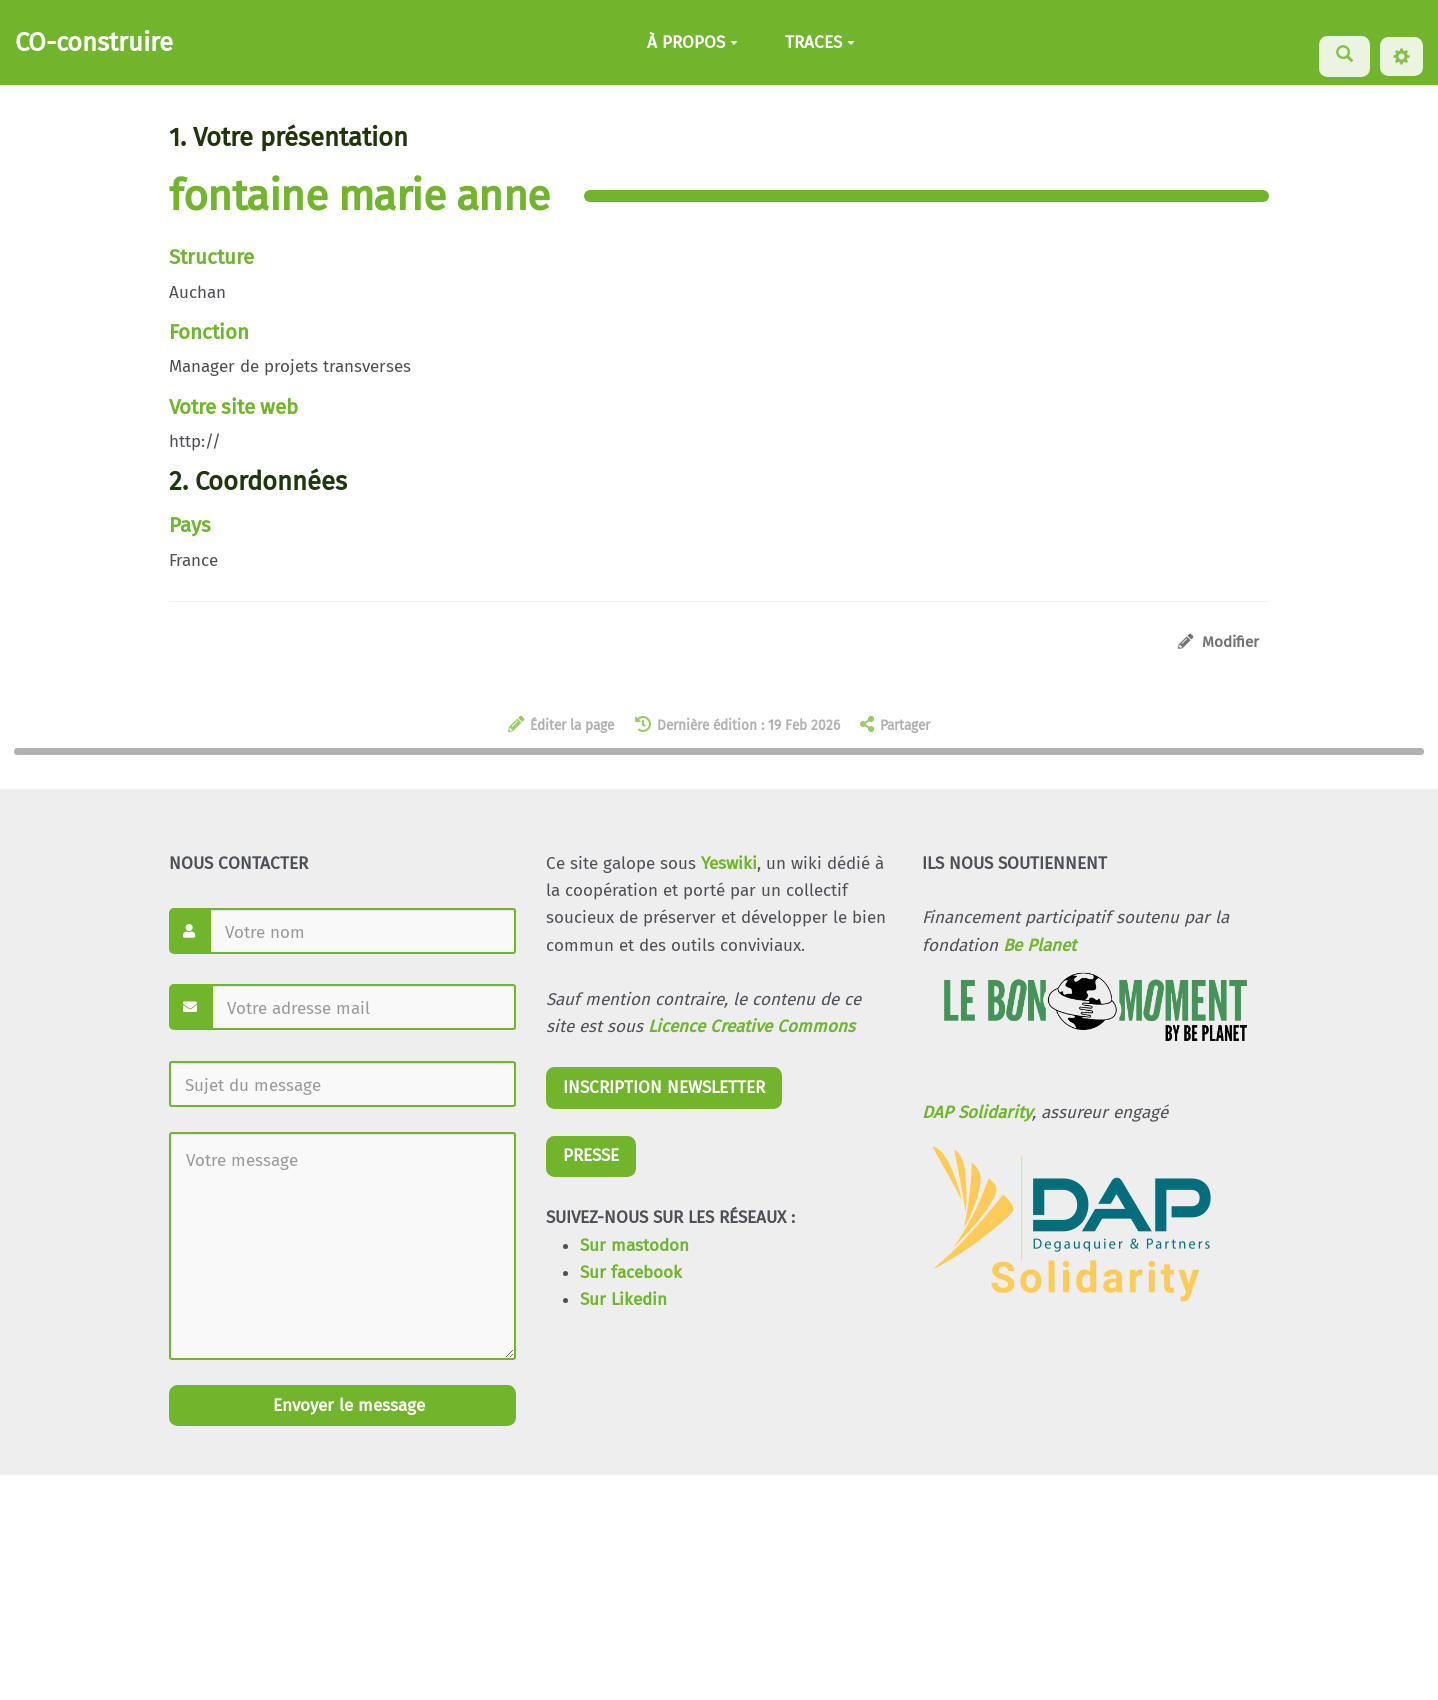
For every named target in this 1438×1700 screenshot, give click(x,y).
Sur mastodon (634, 1245)
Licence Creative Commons (751, 1026)
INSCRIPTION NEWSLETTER (664, 1087)
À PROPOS (692, 42)
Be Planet (1039, 945)
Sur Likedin (623, 1299)
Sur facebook (631, 1272)
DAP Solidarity (977, 1112)
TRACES (820, 42)
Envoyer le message (346, 1405)
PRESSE (591, 1155)
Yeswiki (729, 863)
